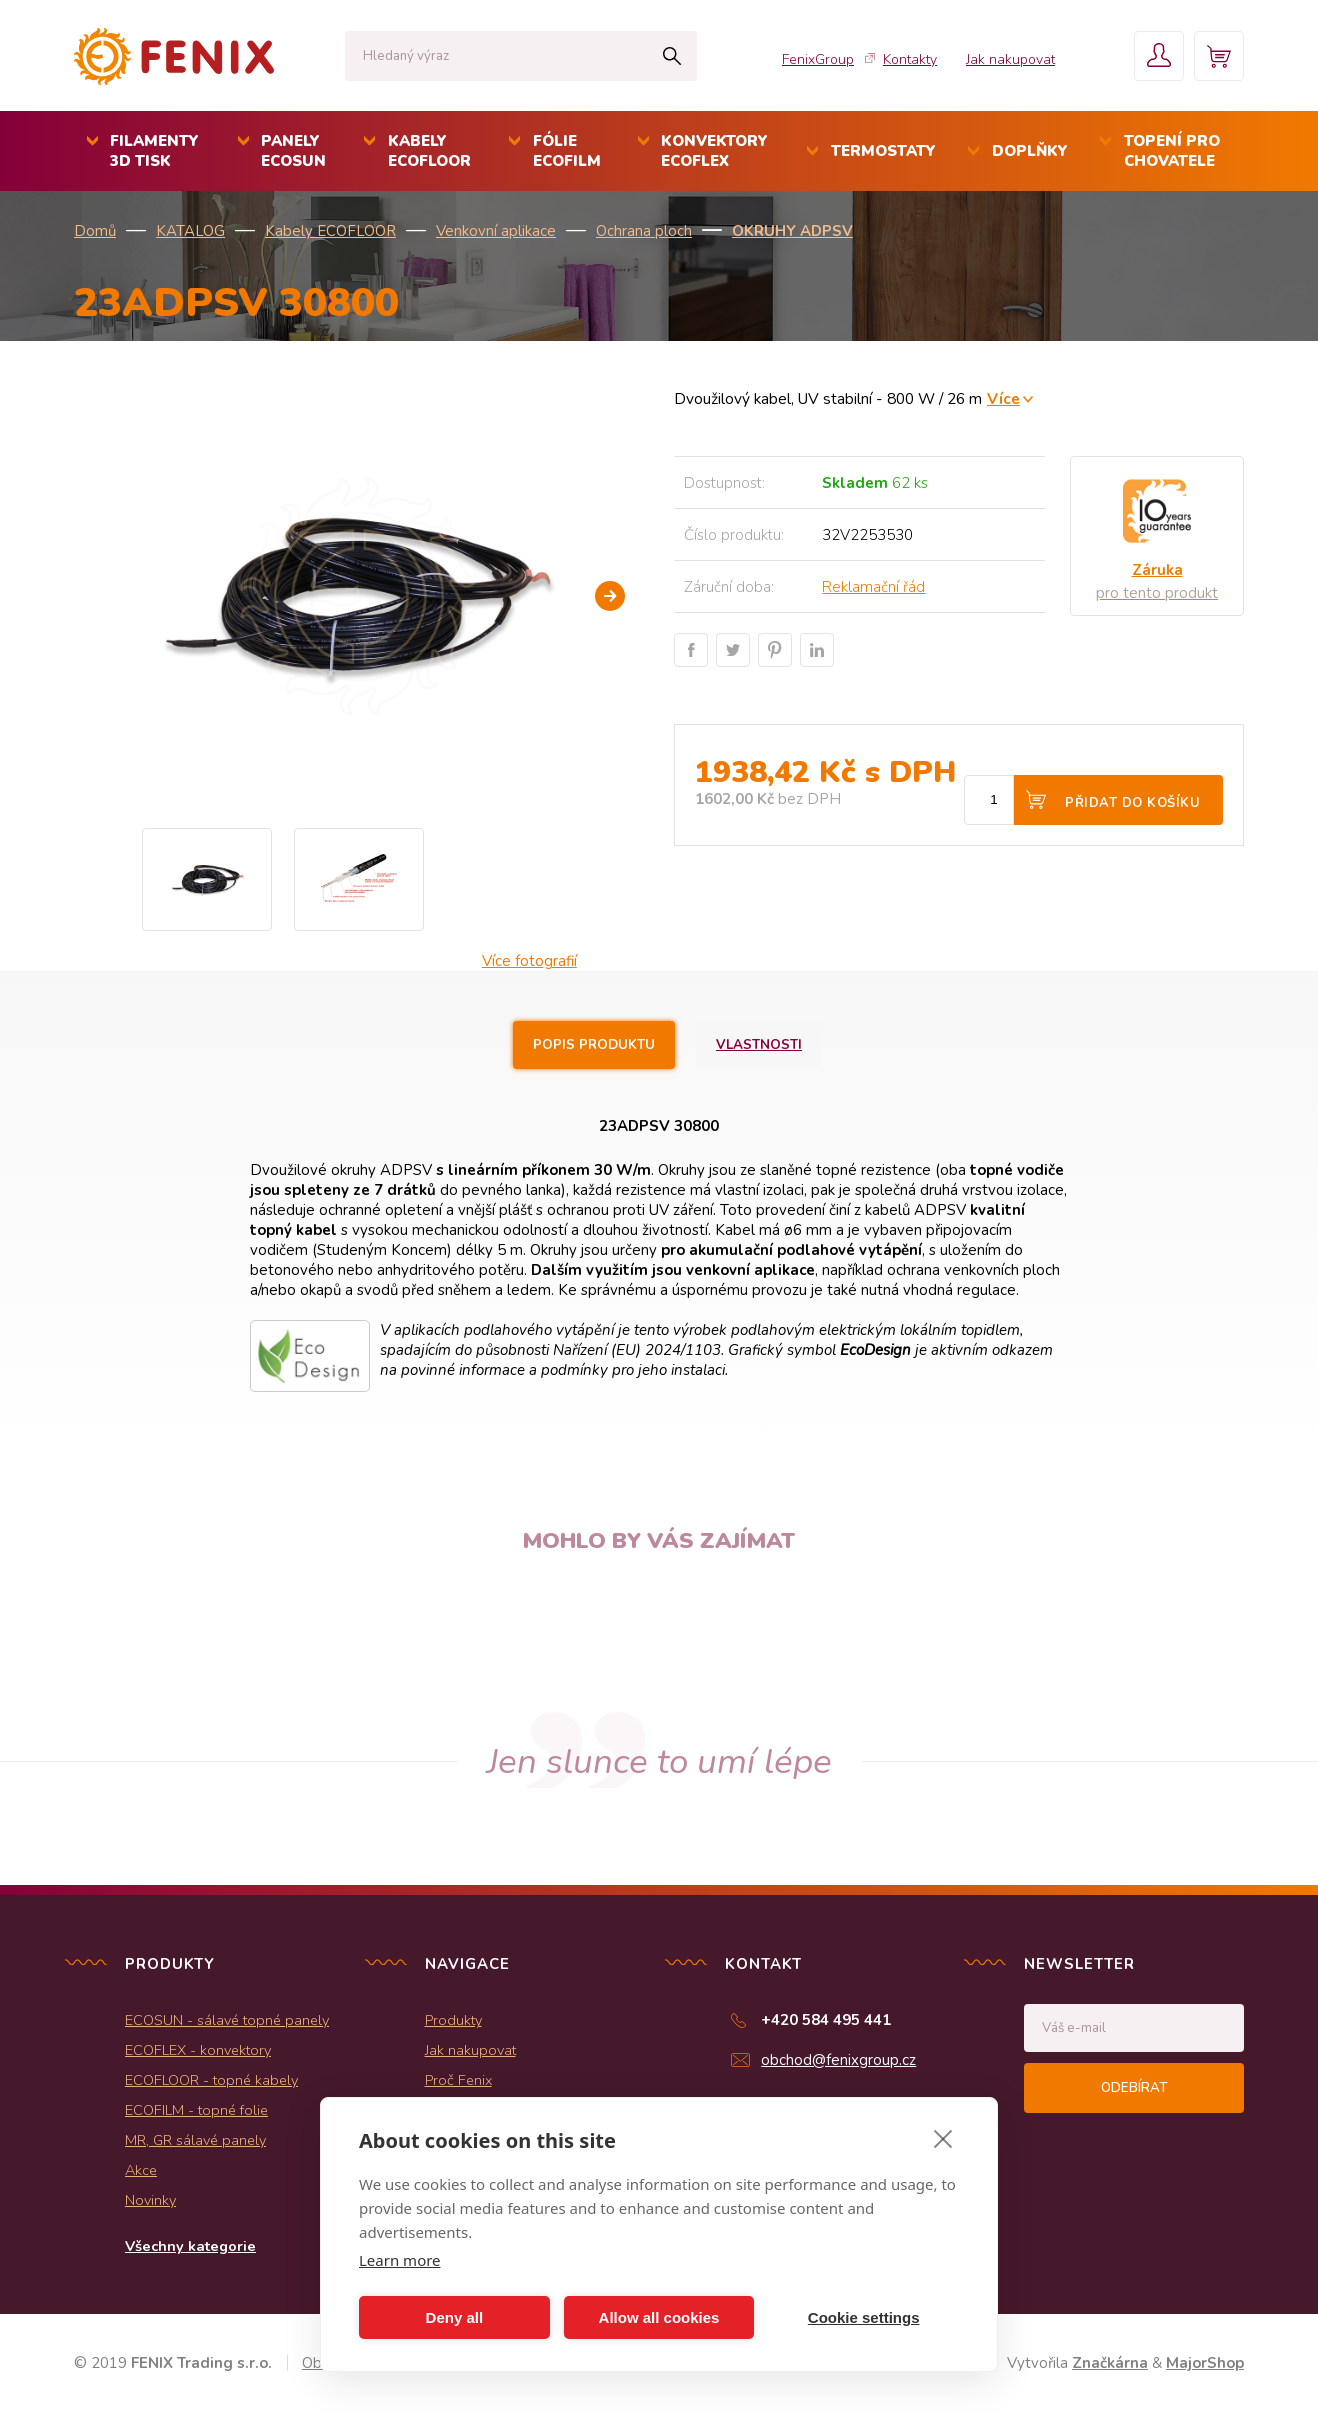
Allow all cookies (659, 2317)
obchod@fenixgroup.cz (838, 2060)
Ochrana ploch (644, 231)
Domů (95, 231)
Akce (141, 2170)
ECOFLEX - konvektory (198, 2050)
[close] (943, 2138)
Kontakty (910, 59)
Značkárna (1110, 2363)
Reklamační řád (873, 587)
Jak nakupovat (1010, 59)
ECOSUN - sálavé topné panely (227, 2020)
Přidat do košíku (1132, 803)
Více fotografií (529, 961)
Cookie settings (864, 2317)
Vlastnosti (759, 1045)
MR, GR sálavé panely (195, 2140)
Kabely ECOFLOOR (330, 231)
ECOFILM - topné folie (196, 2110)
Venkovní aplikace (496, 231)
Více (1003, 398)
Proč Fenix (458, 2080)
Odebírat (1134, 2088)
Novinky (150, 2200)
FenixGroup (818, 59)
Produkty (453, 2020)
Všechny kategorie (190, 2246)
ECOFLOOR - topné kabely (211, 2080)
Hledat (671, 56)
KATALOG (190, 231)
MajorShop (1205, 2363)
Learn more (400, 2260)
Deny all (455, 2317)
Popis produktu (594, 1045)
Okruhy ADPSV (792, 231)
